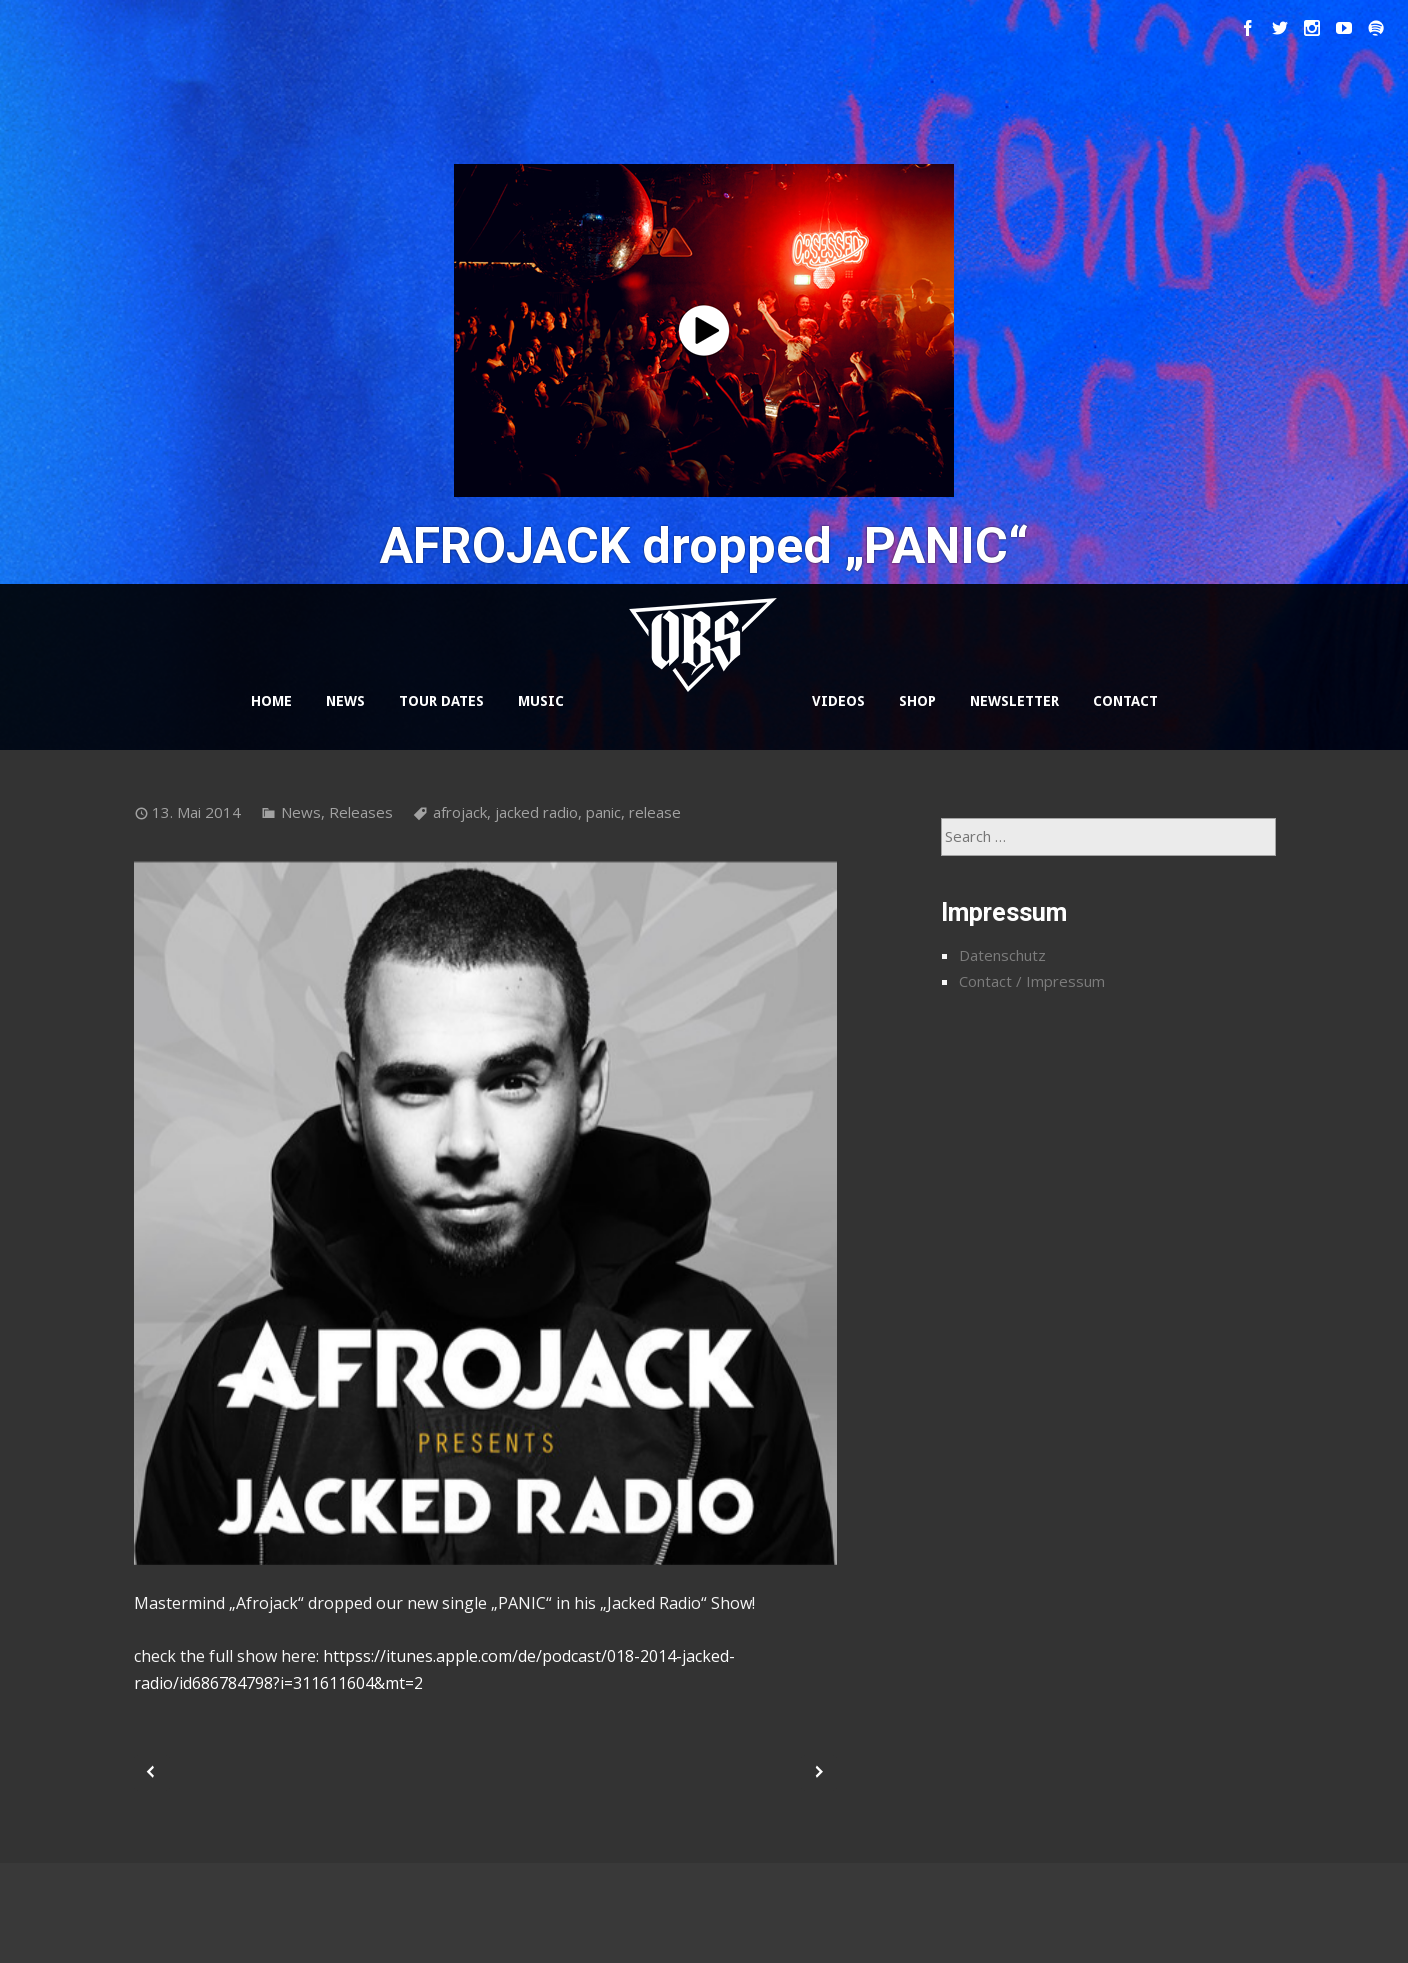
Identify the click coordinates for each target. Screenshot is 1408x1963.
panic (603, 812)
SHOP (917, 701)
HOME (271, 701)
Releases (361, 812)
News (301, 812)
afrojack (460, 812)
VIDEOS (838, 701)
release (655, 812)
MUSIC (541, 701)
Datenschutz (1002, 955)
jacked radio (536, 812)
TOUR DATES (441, 701)
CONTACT (1125, 701)
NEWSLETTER (1014, 701)
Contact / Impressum (1032, 981)
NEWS (345, 701)
